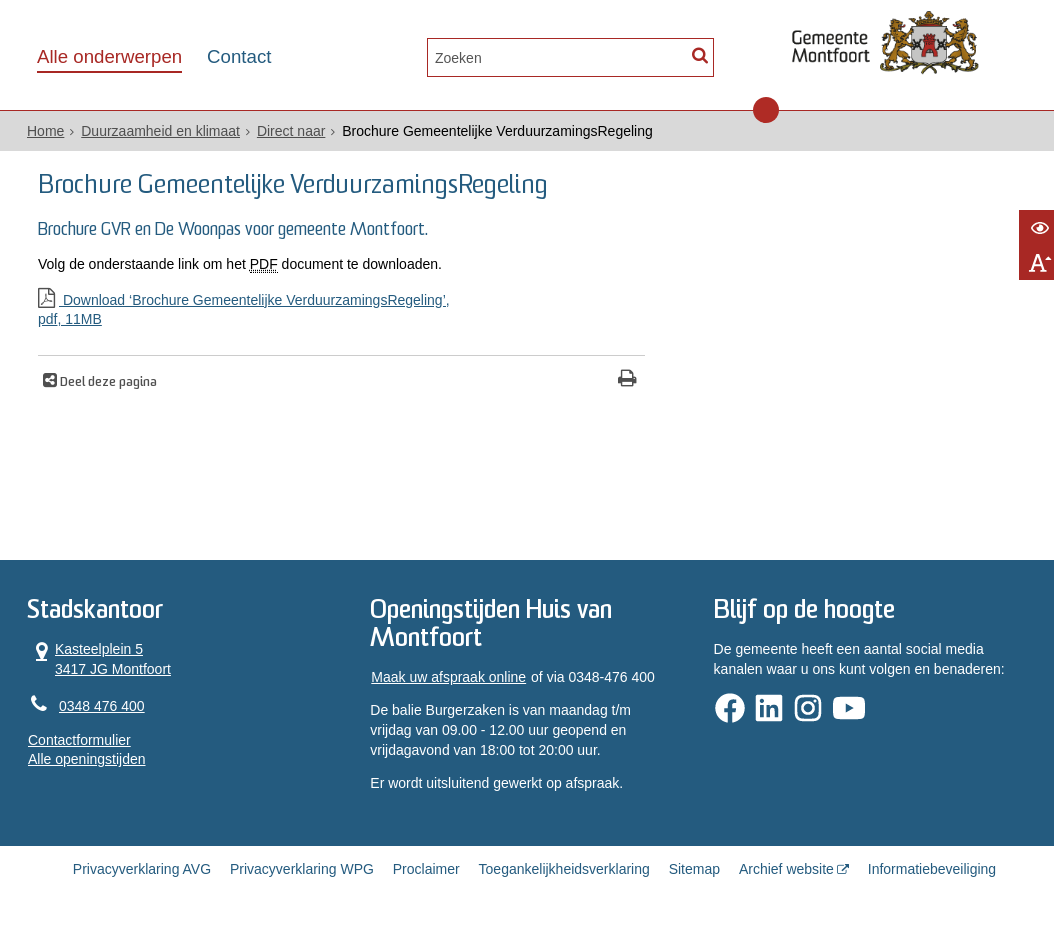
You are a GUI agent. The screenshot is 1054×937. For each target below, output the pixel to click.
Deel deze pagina (107, 383)
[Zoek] (699, 55)
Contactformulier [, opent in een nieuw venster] (79, 740)
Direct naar (291, 131)
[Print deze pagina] (627, 380)
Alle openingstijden (87, 759)
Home (45, 131)
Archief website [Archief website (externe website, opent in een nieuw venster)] (786, 869)
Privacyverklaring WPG (302, 869)
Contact (239, 56)
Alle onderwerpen (109, 56)
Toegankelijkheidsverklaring (564, 869)
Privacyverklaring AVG (142, 869)
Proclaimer (426, 869)
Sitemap (694, 869)
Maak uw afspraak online (448, 677)
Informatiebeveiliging (932, 869)
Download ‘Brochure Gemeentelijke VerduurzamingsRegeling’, (341, 311)
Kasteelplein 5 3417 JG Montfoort (99, 658)
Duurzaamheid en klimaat (160, 131)
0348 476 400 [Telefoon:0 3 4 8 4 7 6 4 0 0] (102, 706)
